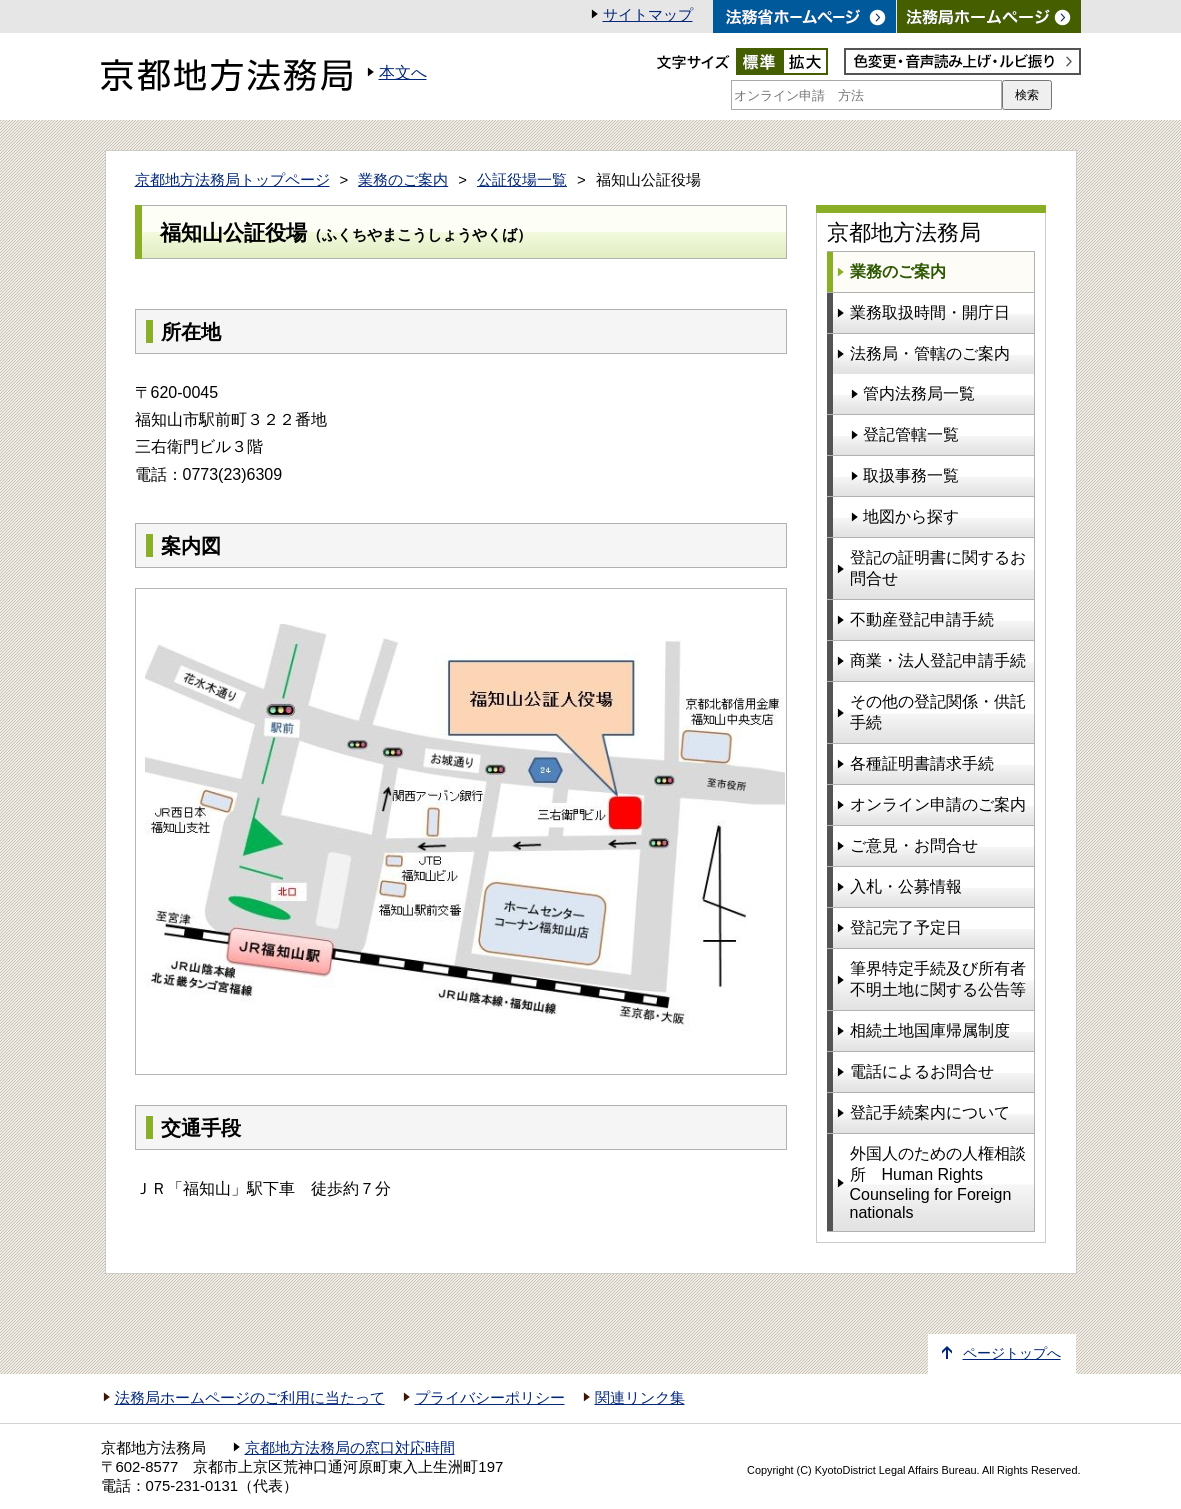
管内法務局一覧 (919, 393)
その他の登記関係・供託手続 (938, 712)
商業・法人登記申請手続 (938, 660)
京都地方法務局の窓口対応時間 (350, 1448)
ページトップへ (1012, 1353)
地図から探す (911, 516)
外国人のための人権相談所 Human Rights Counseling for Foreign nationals (938, 1183)
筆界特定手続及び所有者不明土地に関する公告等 (938, 979)
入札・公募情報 (906, 886)
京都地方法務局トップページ (232, 180)
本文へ (403, 72)
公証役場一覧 (522, 180)
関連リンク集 (640, 1398)
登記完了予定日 (906, 927)
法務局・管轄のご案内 (930, 353)
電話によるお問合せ (922, 1071)
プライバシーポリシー (490, 1398)
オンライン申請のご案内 (938, 804)
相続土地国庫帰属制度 (930, 1030)
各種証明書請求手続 (922, 763)
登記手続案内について (930, 1112)
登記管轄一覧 (911, 434)
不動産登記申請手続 (922, 619)
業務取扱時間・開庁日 (930, 312)
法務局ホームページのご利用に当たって (250, 1398)
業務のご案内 (403, 180)
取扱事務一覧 (911, 475)
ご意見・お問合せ (914, 845)
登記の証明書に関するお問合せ (938, 568)
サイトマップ (648, 15)
